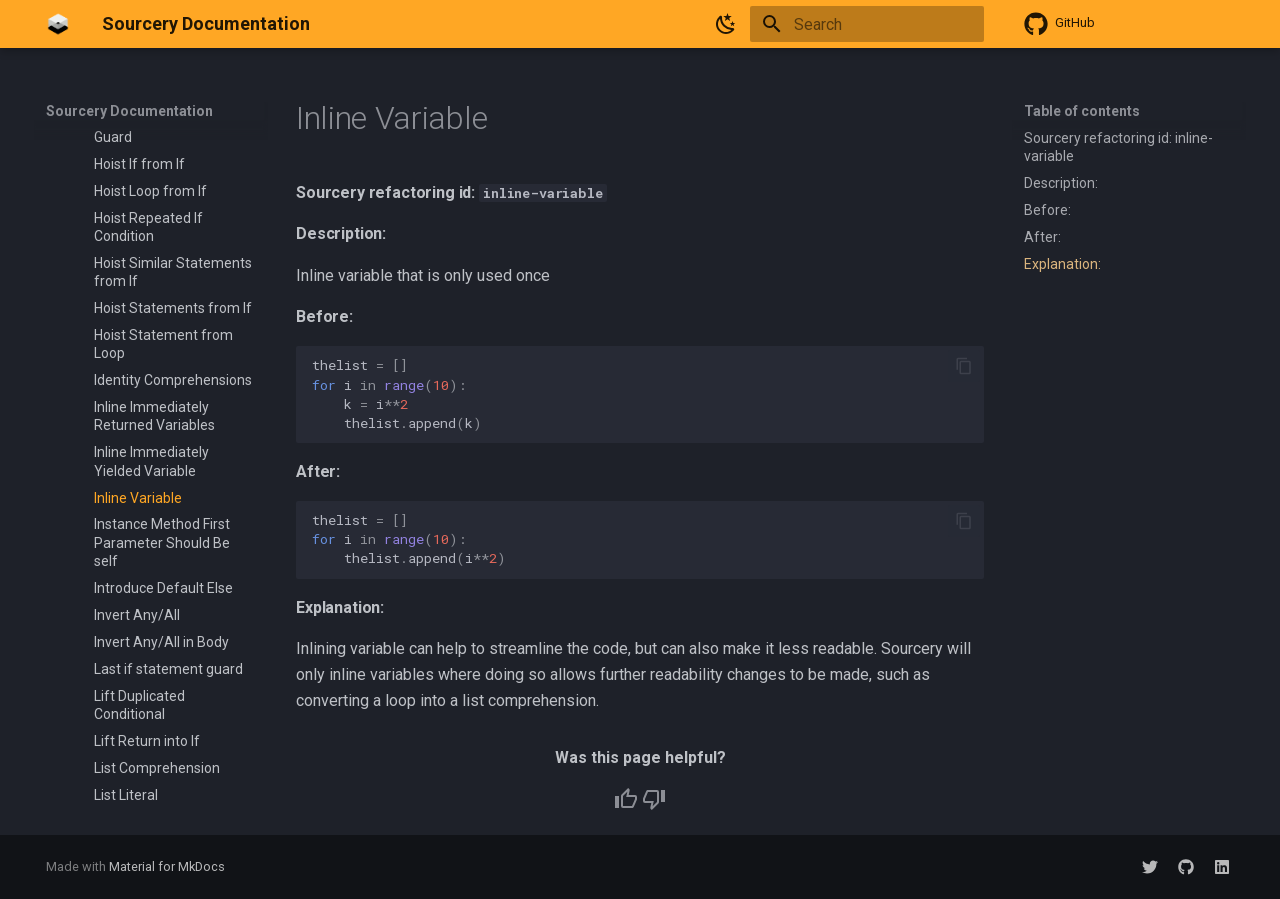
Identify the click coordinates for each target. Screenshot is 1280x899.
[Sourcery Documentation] (58, 24)
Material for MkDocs (167, 866)
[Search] (867, 24)
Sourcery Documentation (129, 111)
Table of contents (1082, 111)
